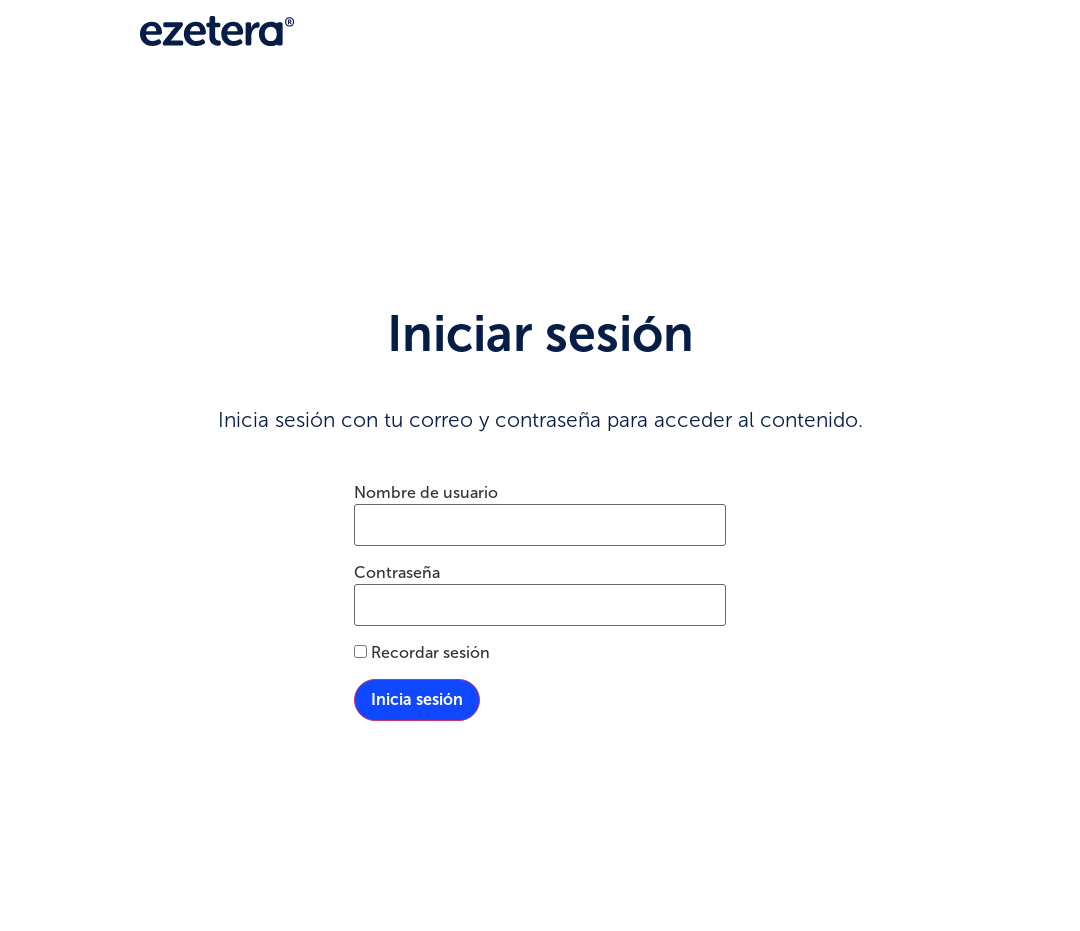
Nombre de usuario (426, 493)
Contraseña (397, 573)
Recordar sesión (422, 653)
